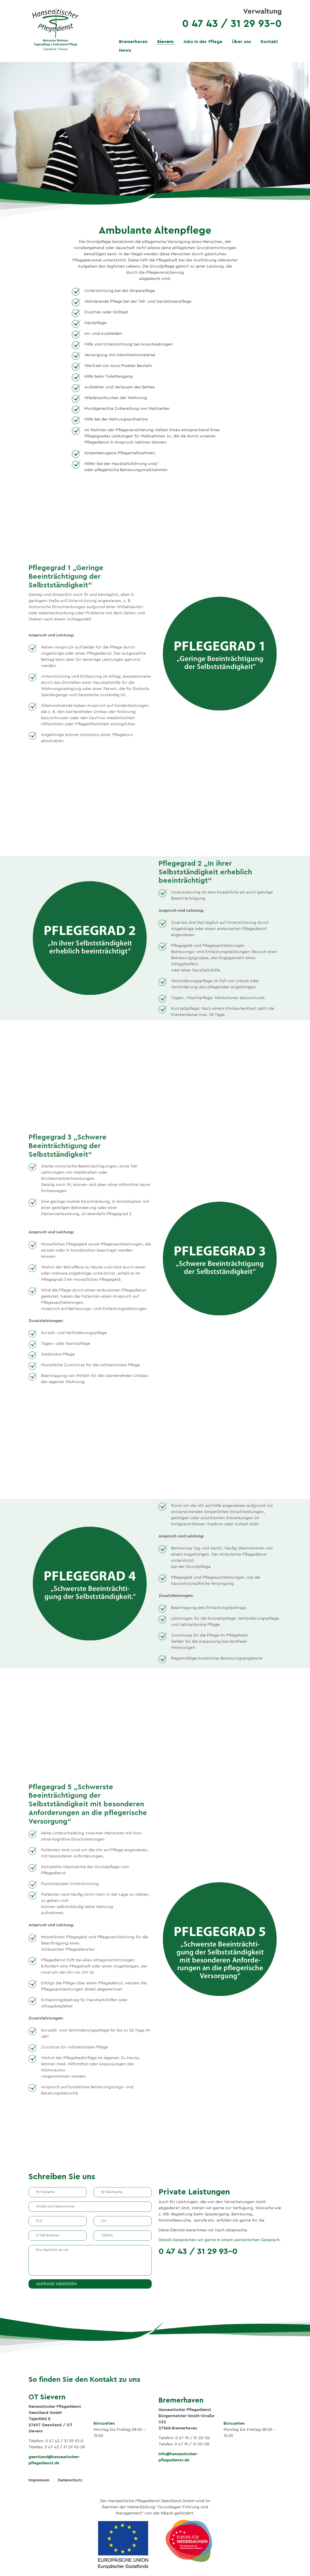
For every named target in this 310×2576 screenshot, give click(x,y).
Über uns (241, 41)
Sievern (165, 41)
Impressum (39, 2480)
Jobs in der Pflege (202, 41)
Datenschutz (70, 2480)
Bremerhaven (133, 41)
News (125, 50)
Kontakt (269, 41)
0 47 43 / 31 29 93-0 (232, 24)
